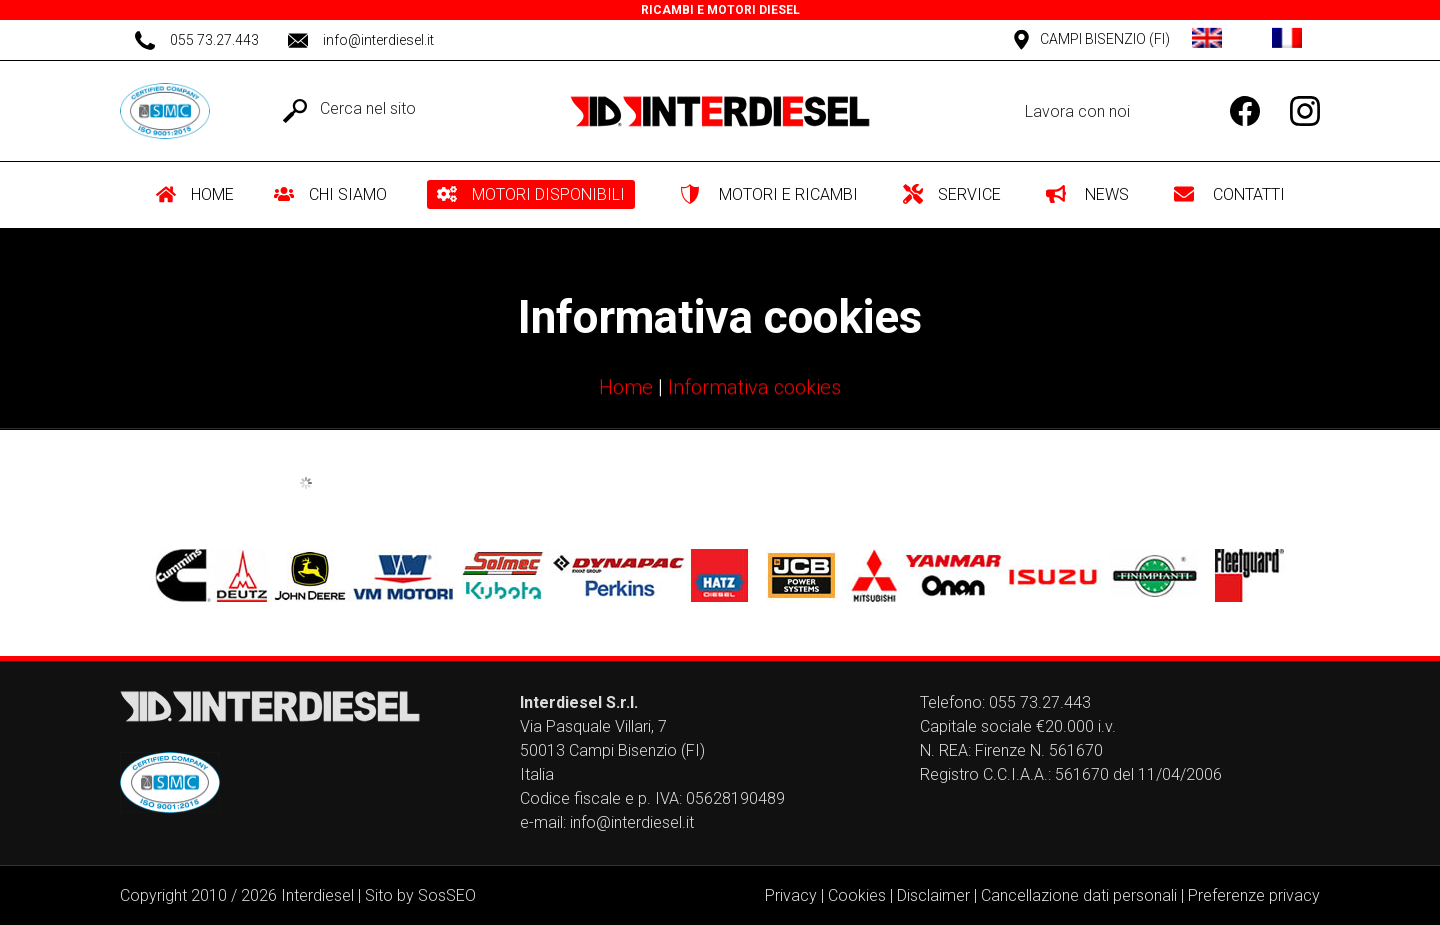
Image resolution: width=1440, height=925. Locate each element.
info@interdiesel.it (632, 822)
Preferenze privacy (1254, 895)
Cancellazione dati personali (1079, 895)
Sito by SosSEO (420, 895)
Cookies (857, 895)
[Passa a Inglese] (1207, 40)
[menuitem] (202, 195)
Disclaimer (933, 895)
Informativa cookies (754, 389)
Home (626, 389)
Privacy (791, 895)
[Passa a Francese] (1287, 40)
